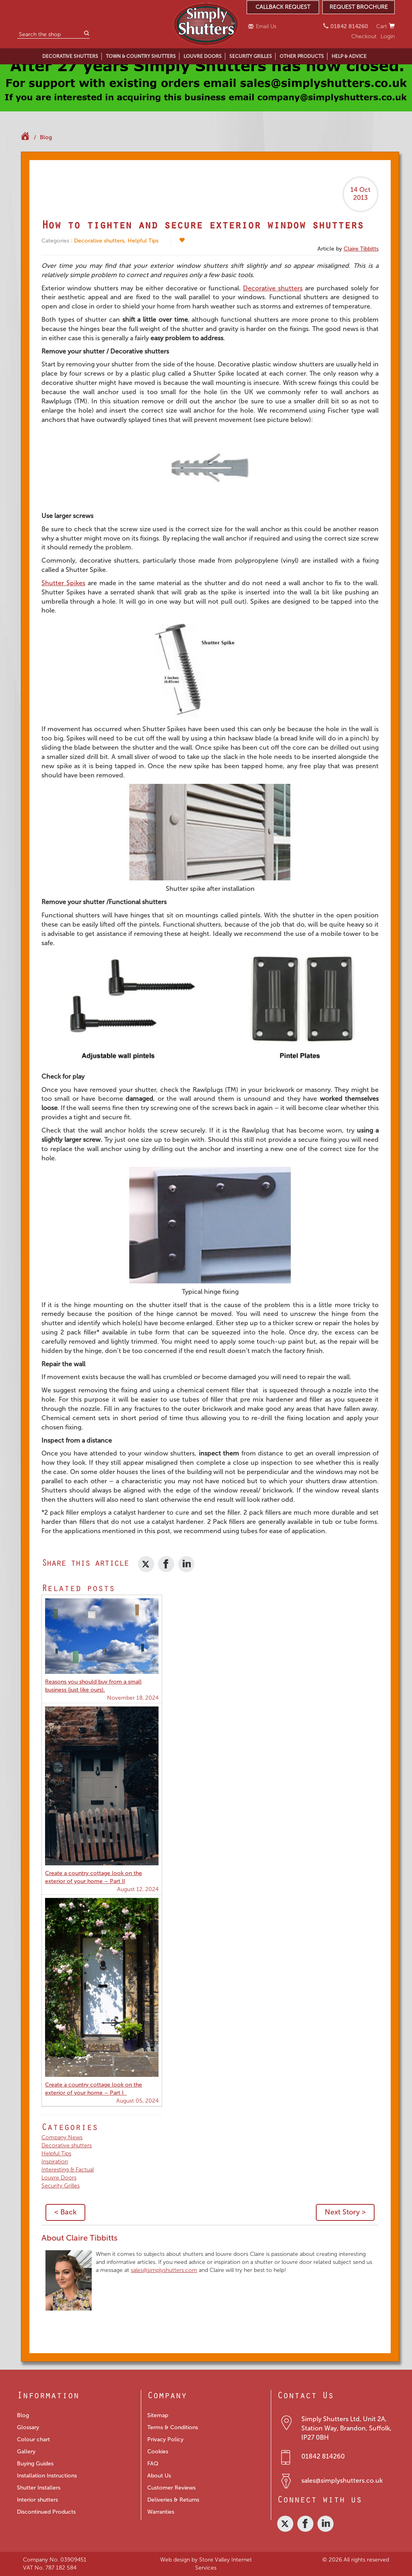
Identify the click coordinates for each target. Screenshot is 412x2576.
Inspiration (54, 2161)
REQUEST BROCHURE (359, 7)
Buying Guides (35, 2463)
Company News (61, 2137)
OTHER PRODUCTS (302, 56)
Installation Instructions (47, 2475)
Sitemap (157, 2415)
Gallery (26, 2451)
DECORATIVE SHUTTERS (70, 56)
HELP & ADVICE (349, 56)
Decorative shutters (99, 240)
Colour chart (33, 2439)
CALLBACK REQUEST (282, 7)
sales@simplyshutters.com (164, 2270)
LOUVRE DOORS (202, 56)
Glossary (28, 2427)
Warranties (160, 2511)
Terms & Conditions (172, 2427)
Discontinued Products (46, 2511)
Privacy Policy (165, 2439)
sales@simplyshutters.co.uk (342, 2480)
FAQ (153, 2463)
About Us (159, 2475)
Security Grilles (60, 2185)
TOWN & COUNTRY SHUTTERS (141, 56)
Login (388, 36)
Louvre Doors (58, 2177)
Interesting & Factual (67, 2169)
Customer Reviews (171, 2487)
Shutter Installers (38, 2487)
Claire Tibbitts (361, 248)
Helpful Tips (143, 240)
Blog (46, 137)
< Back (65, 2212)
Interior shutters (37, 2499)
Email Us (262, 26)
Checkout (364, 36)
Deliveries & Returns (173, 2499)
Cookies (157, 2451)
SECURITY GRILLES (250, 56)
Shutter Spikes (63, 583)
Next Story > (345, 2212)
